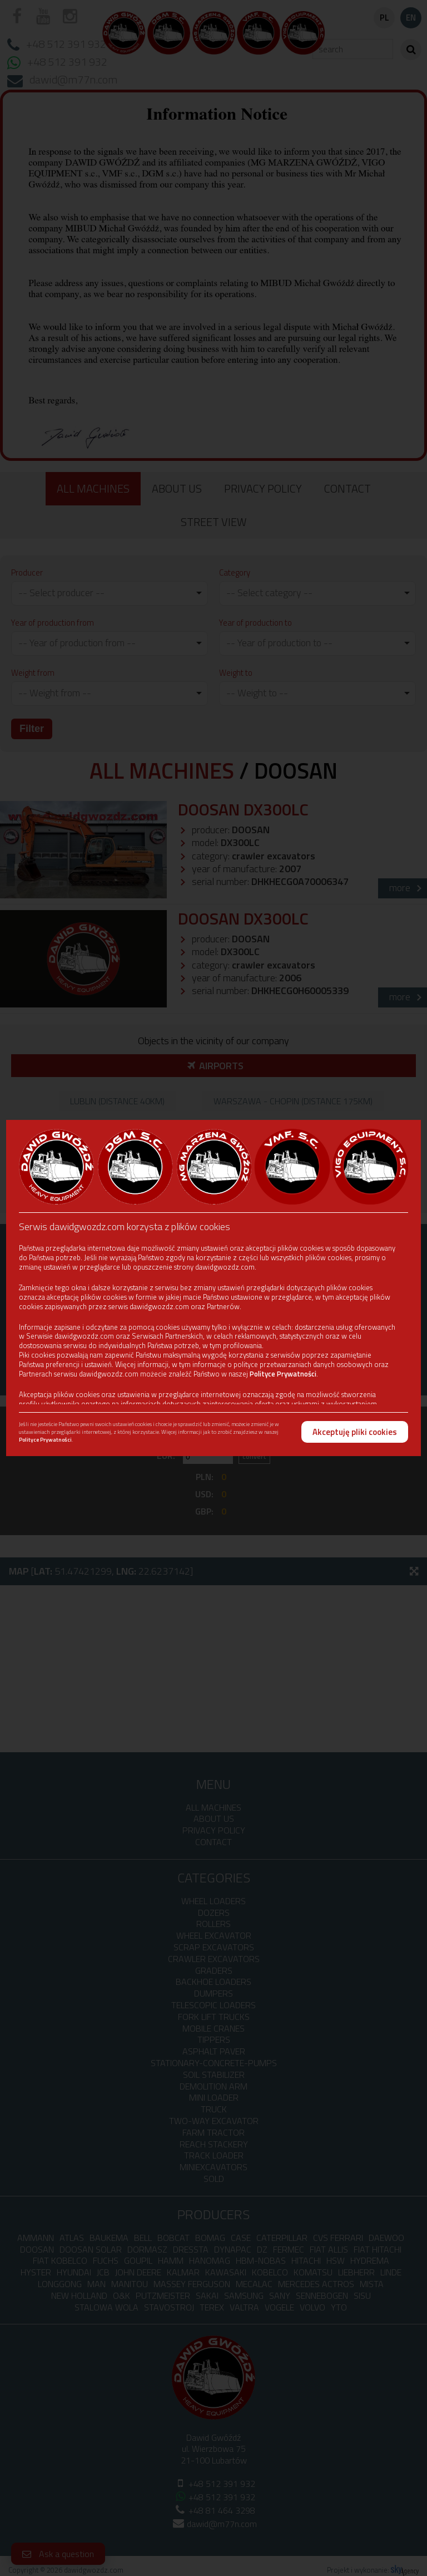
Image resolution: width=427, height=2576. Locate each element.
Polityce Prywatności (283, 1373)
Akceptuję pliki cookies (354, 1431)
